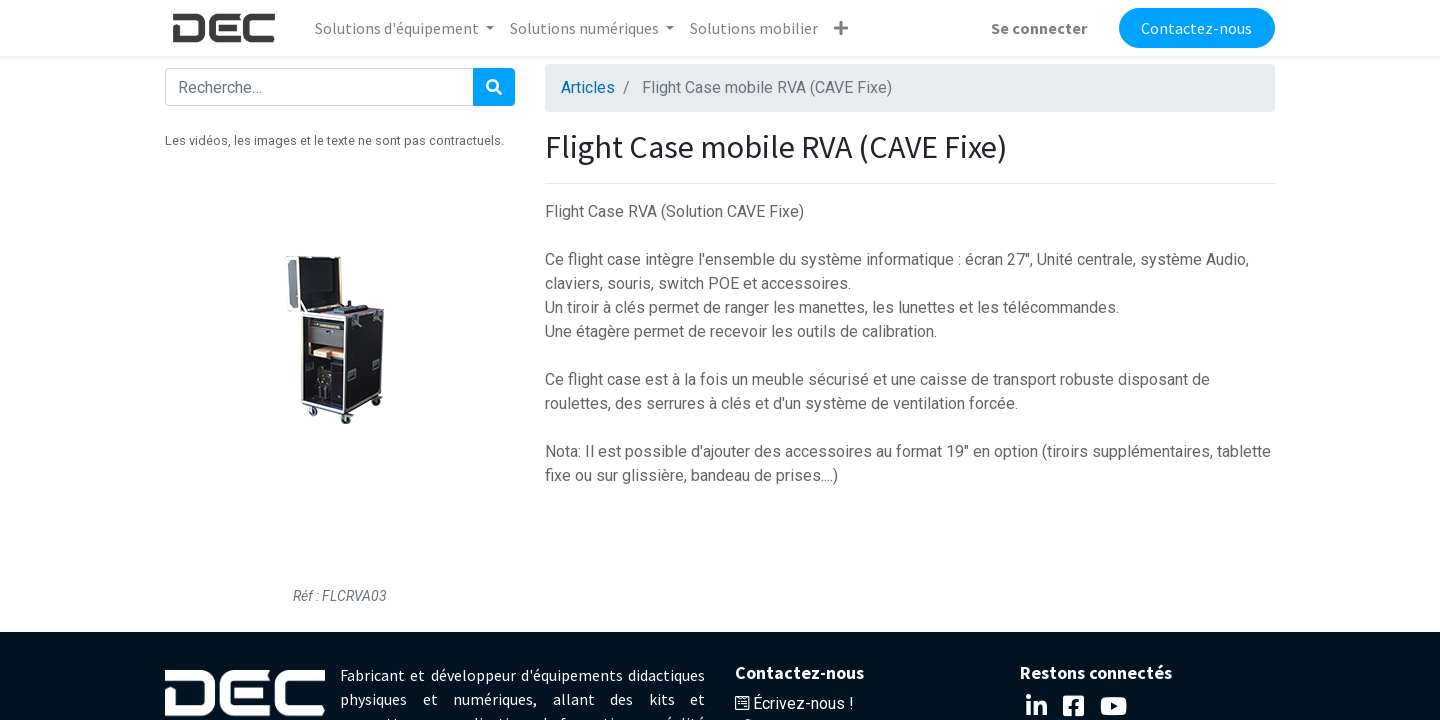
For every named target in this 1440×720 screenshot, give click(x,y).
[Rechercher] (494, 87)
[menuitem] (754, 28)
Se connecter (1039, 28)
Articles (588, 87)
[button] (841, 28)
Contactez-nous (1196, 28)
